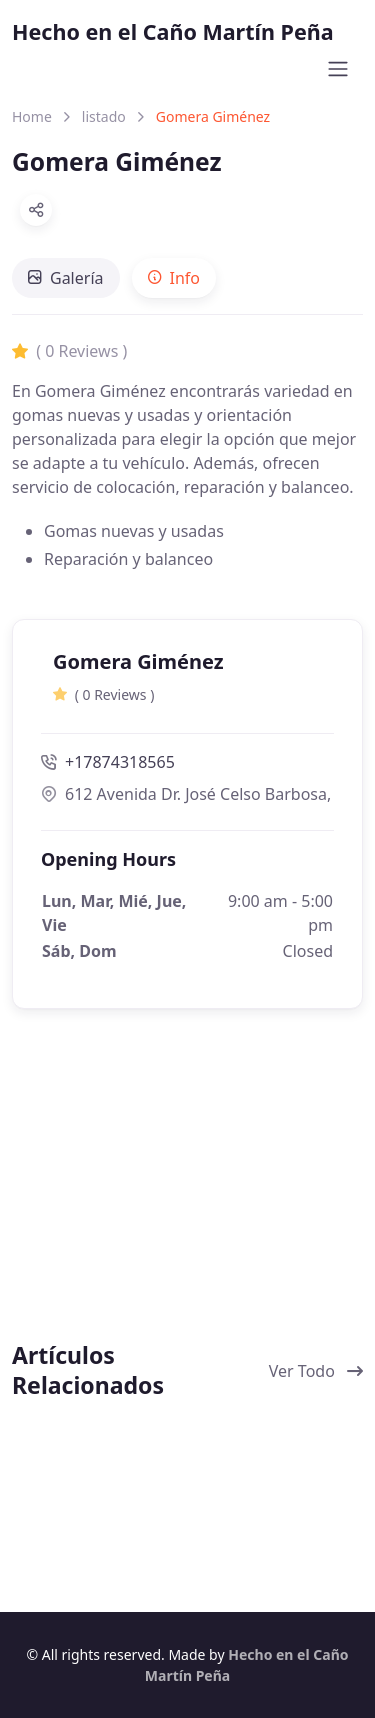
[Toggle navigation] (338, 69)
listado (104, 116)
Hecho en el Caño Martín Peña (173, 31)
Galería (66, 278)
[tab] (66, 278)
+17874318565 (108, 762)
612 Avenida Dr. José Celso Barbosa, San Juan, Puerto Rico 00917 (187, 794)
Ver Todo (316, 1371)
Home (32, 116)
